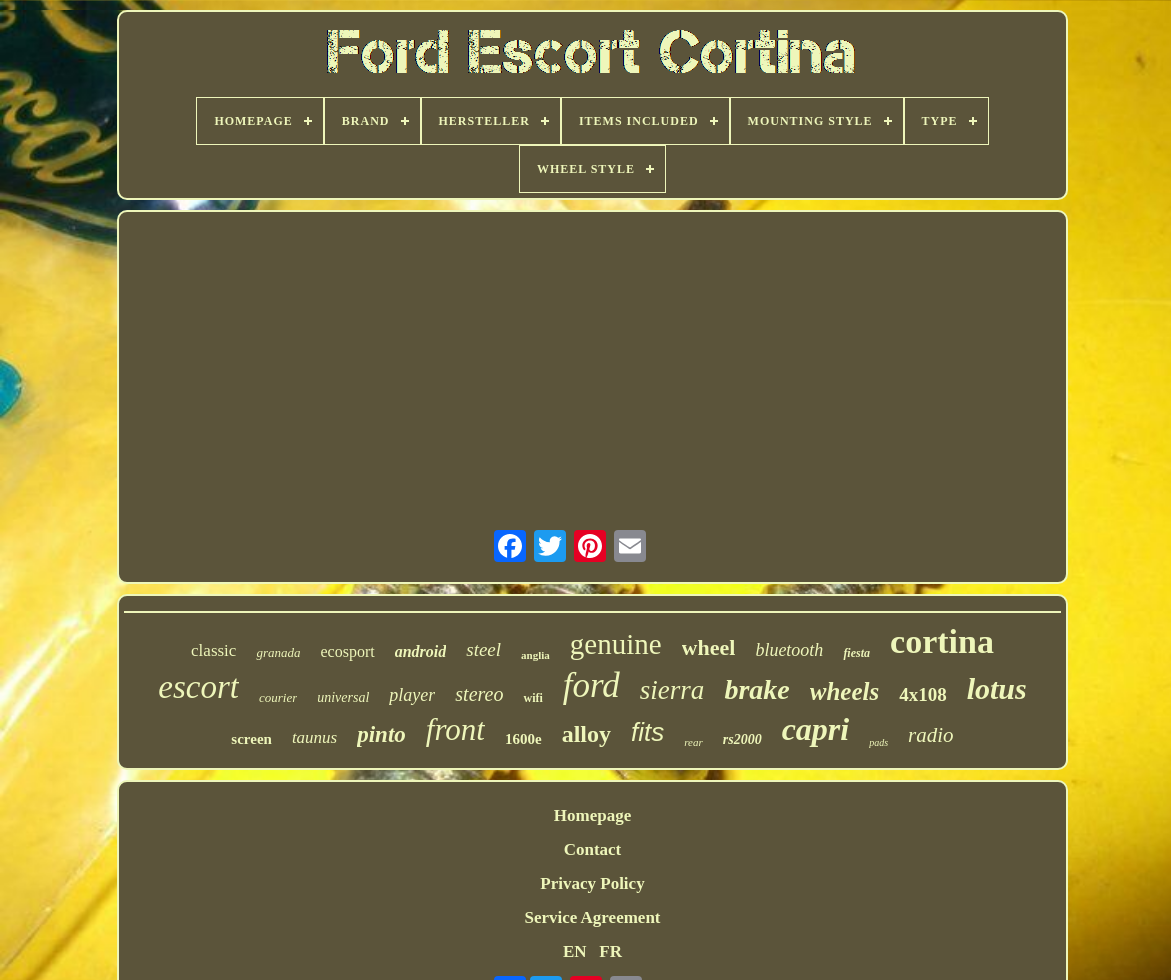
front (455, 729)
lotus (997, 688)
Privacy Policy (592, 883)
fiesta (856, 653)
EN (575, 951)
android (421, 651)
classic (213, 650)
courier (278, 697)
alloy (586, 734)
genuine (616, 644)
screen (251, 739)
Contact (593, 849)
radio (931, 735)
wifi (532, 698)
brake (756, 689)
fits (647, 732)
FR (610, 951)
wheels (844, 691)
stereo (479, 694)
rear (693, 742)
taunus (314, 737)
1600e (523, 739)
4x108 (923, 694)
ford (591, 685)
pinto (381, 734)
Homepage (592, 815)
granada (278, 652)
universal (343, 697)
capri (816, 729)
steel (483, 649)
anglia (535, 655)
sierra (672, 690)
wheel (709, 647)
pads (878, 742)
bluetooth (789, 650)
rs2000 (742, 739)
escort (198, 687)
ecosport (347, 651)
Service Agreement (592, 917)
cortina (942, 641)
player (412, 695)
